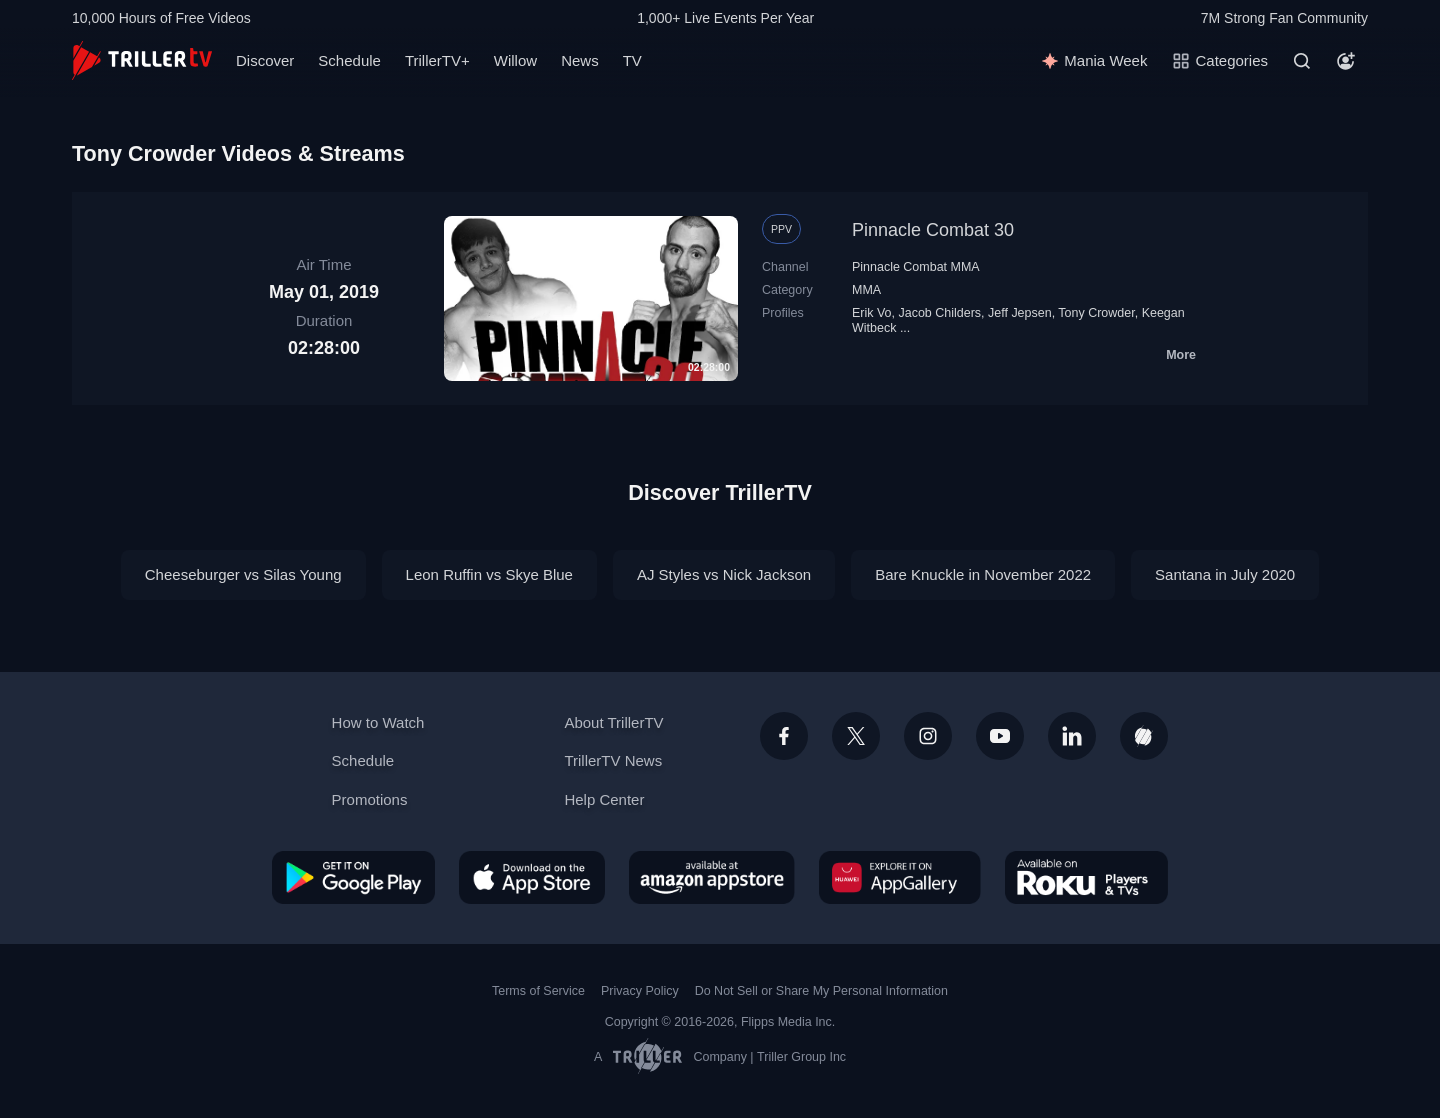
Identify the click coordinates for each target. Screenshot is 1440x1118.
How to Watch (378, 722)
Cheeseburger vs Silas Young (243, 574)
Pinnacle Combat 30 (933, 230)
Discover (265, 60)
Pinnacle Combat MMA (916, 267)
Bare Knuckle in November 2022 (983, 574)
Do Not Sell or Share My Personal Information (821, 991)
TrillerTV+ (437, 60)
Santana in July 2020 (1225, 574)
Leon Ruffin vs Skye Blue (489, 574)
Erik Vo (872, 313)
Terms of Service (538, 991)
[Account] (1346, 61)
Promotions (370, 799)
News (580, 60)
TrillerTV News (613, 760)
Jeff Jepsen (1020, 313)
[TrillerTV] (142, 60)
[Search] (1302, 61)
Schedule (349, 60)
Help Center (604, 799)
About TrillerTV (613, 722)
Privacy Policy (640, 991)
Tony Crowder (1096, 313)
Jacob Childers (940, 313)
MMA (866, 290)
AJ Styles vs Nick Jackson (724, 574)
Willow (515, 60)
